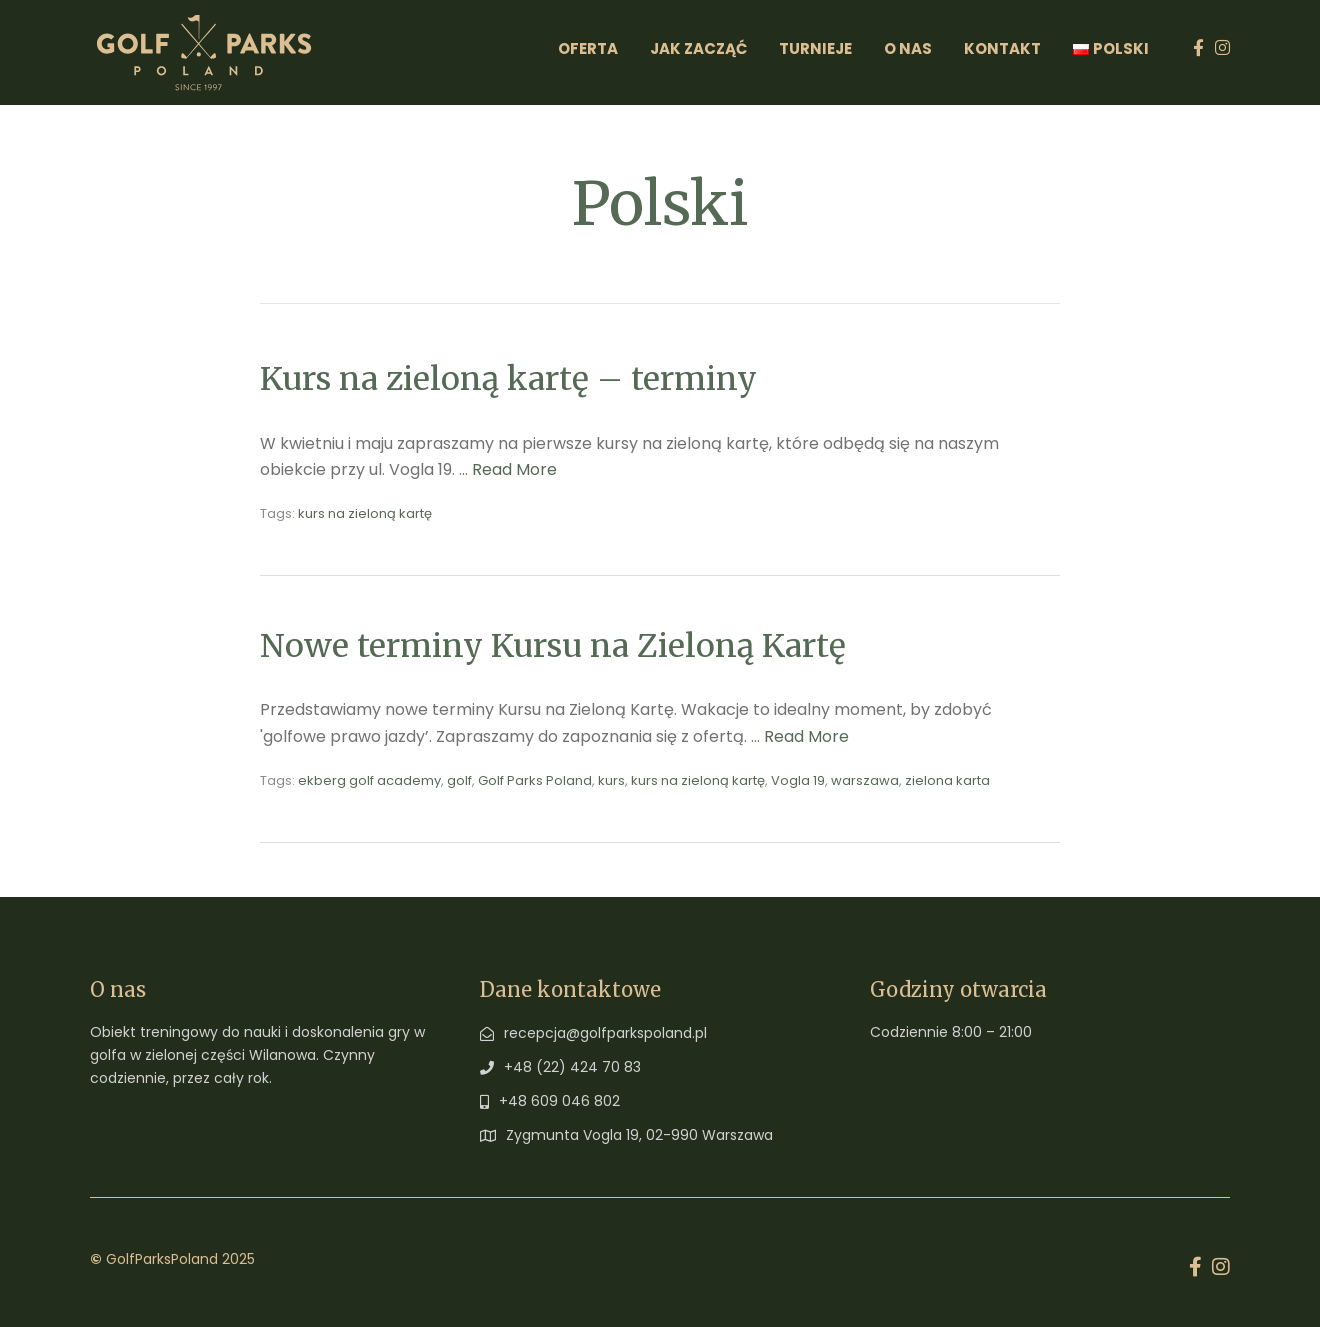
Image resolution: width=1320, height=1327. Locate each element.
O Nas (908, 48)
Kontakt (1002, 48)
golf (459, 780)
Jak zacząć (698, 48)
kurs (611, 780)
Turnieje (815, 48)
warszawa (865, 780)
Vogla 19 (798, 780)
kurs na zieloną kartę (365, 513)
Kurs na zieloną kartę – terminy (508, 379)
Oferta (588, 48)
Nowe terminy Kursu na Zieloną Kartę (553, 646)
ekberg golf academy (369, 780)
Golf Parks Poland (535, 780)
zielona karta (947, 780)
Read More (514, 469)
